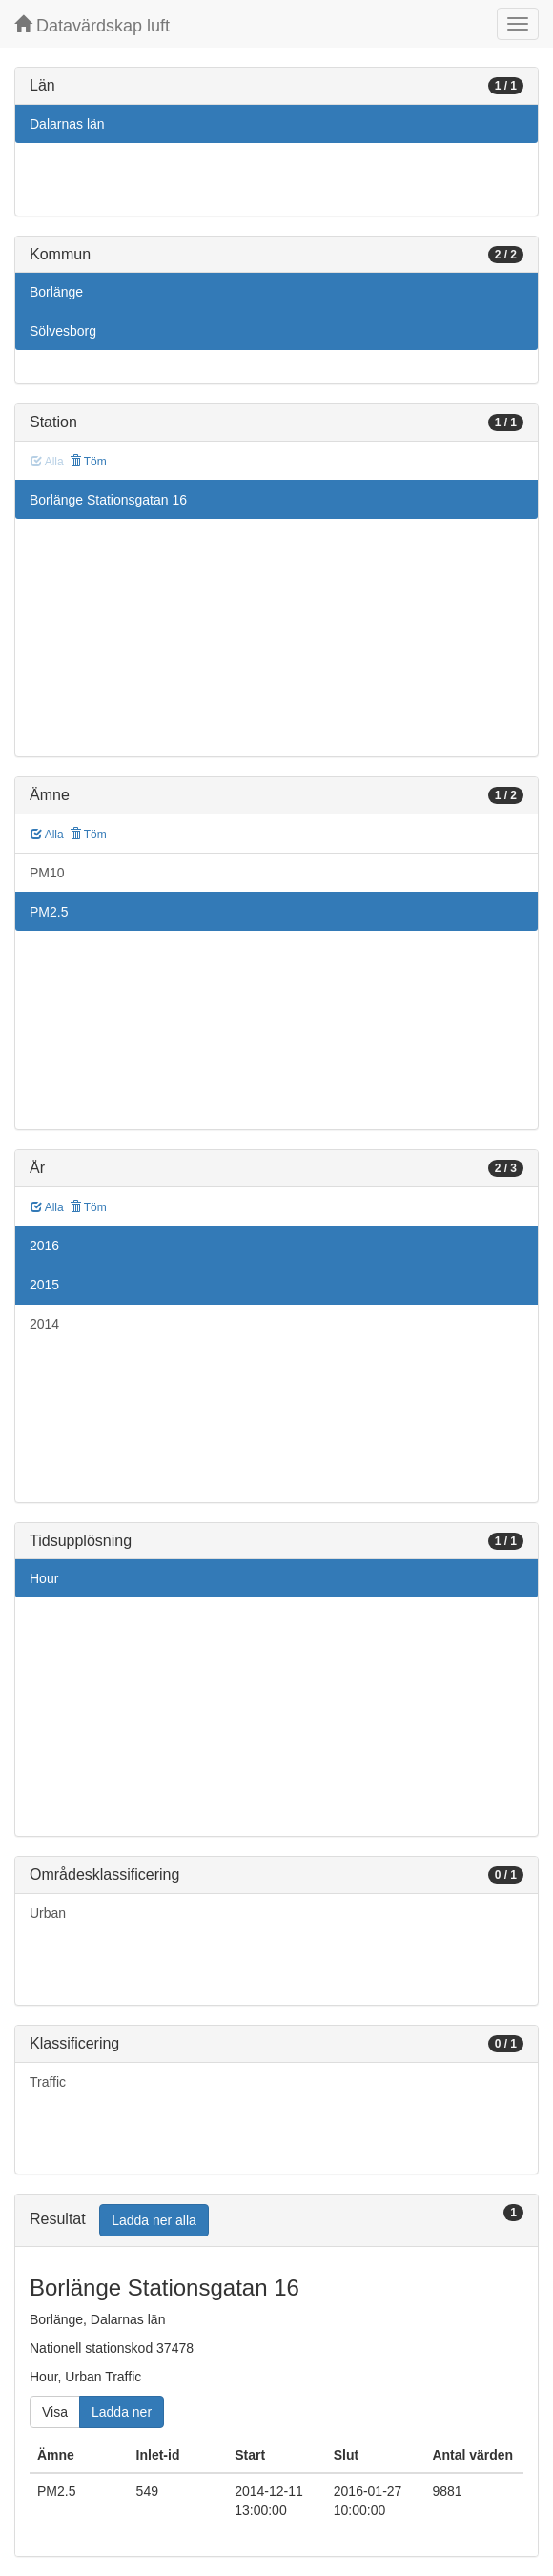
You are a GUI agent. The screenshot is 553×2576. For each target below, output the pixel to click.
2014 (44, 1323)
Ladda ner (122, 2412)
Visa (55, 2412)
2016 (44, 1245)
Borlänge (56, 291)
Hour (44, 1578)
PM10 (47, 872)
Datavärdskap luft (92, 25)
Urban (48, 1913)
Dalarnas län (67, 124)
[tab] (276, 2221)
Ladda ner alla (154, 2220)
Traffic (48, 2082)
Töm (88, 461)
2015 (44, 1284)
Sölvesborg (63, 331)
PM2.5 (49, 911)
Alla (47, 834)
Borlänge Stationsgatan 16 (108, 499)
